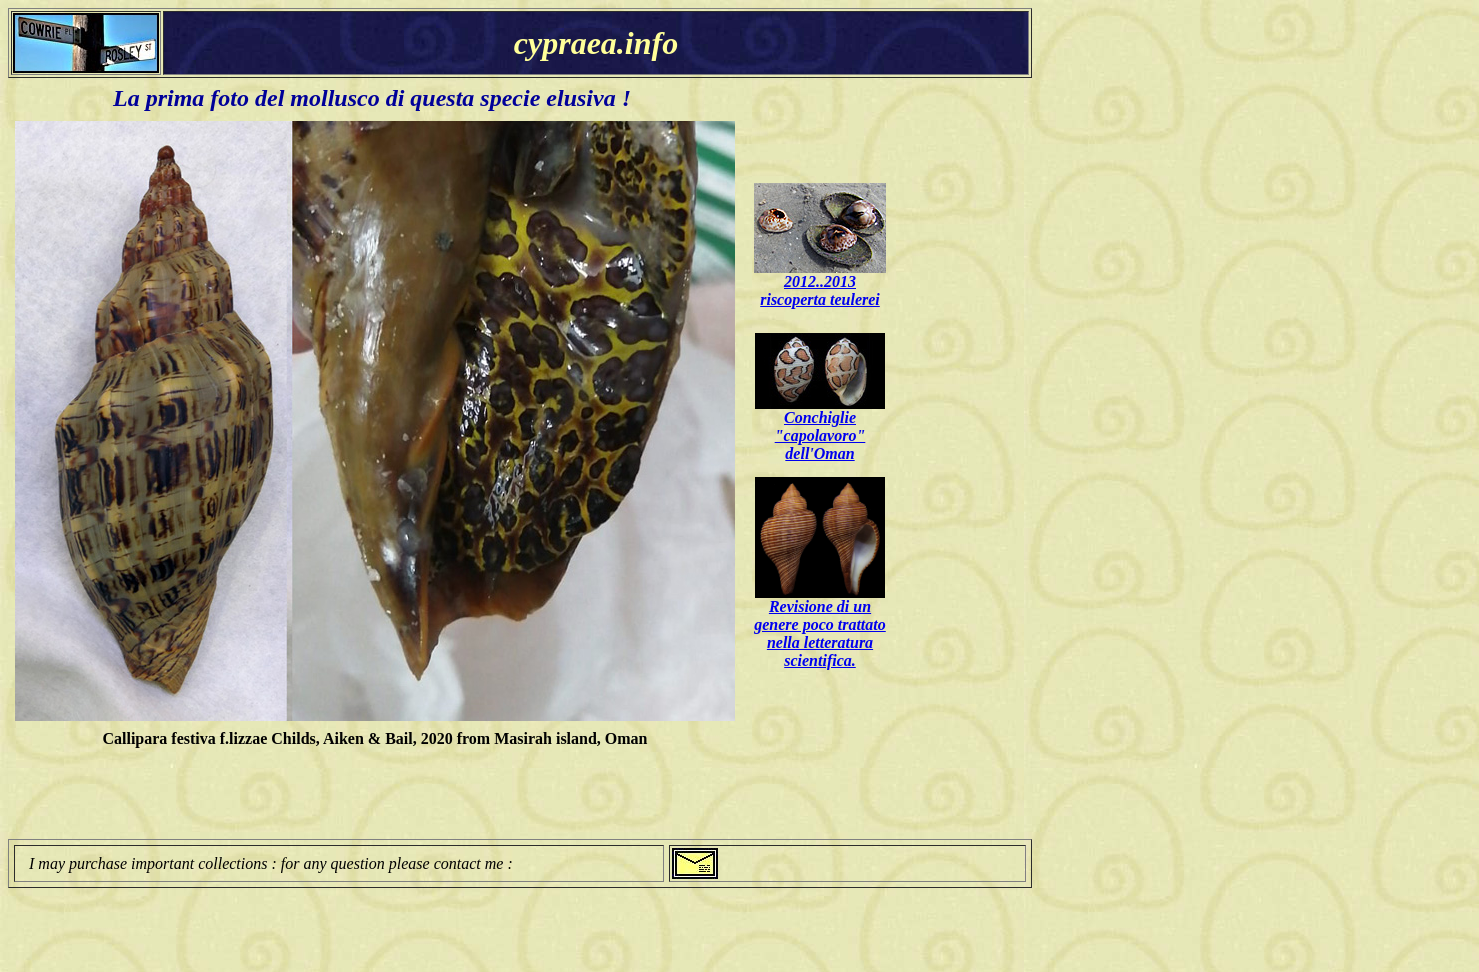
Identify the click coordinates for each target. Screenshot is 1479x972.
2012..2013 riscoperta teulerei (820, 290)
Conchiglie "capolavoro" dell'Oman (820, 435)
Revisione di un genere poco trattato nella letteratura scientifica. (820, 633)
